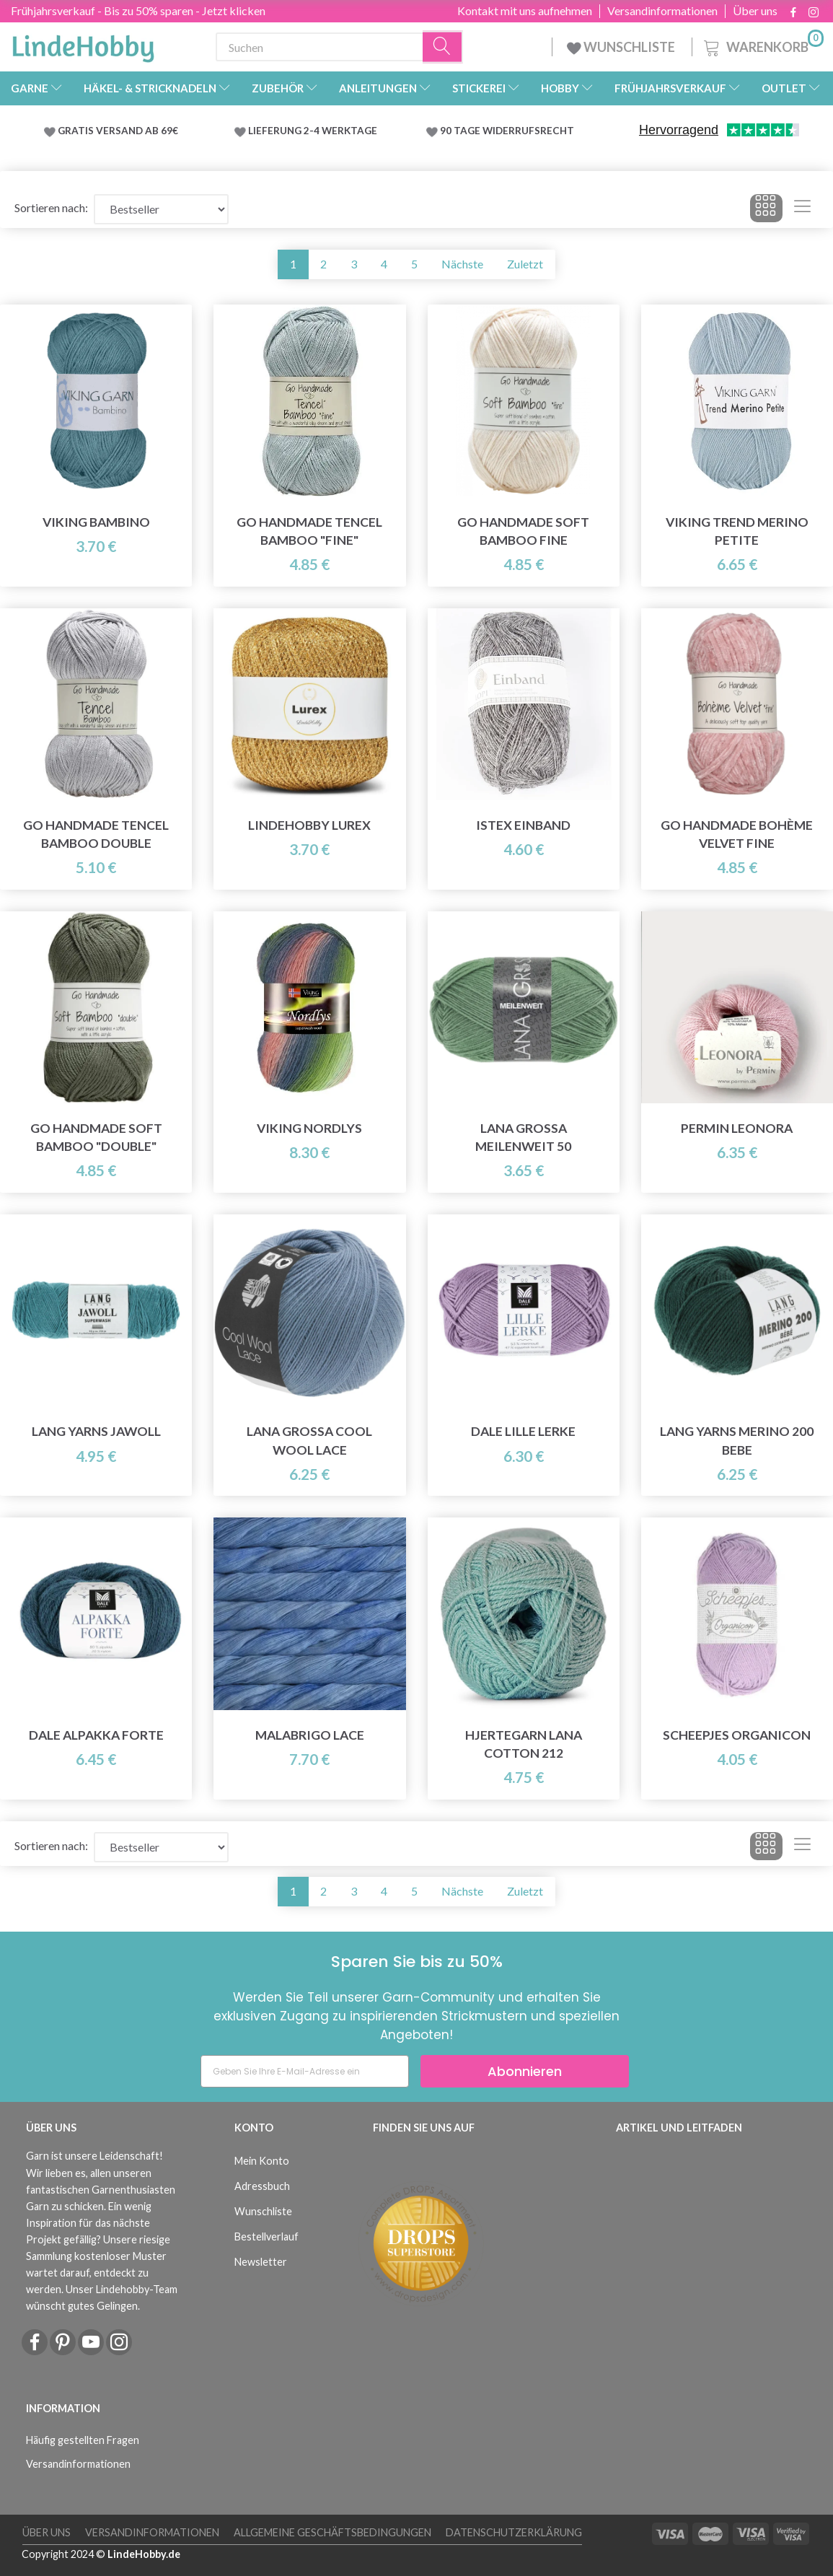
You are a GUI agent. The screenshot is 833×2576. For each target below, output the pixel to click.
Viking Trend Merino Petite (737, 531)
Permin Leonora (737, 1128)
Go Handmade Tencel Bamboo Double (96, 834)
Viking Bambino (96, 522)
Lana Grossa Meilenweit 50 (523, 1137)
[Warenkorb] (762, 45)
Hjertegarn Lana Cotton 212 (523, 1744)
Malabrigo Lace (309, 1735)
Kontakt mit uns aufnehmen (524, 10)
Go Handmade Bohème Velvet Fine (737, 834)
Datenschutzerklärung (514, 2532)
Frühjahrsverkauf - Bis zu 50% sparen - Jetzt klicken (138, 10)
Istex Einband (523, 825)
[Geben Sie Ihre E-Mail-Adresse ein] (304, 2071)
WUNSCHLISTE (622, 47)
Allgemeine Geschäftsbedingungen (332, 2532)
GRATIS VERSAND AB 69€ (118, 130)
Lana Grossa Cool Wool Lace (309, 1440)
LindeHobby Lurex (309, 825)
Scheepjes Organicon (737, 1735)
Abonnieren (525, 2071)
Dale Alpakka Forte (96, 1735)
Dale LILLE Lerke (523, 1431)
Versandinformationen (662, 10)
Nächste (462, 264)
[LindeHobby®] (83, 44)
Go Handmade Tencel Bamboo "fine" (309, 531)
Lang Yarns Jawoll (96, 1431)
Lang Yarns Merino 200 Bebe (737, 1440)
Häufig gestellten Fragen (82, 2440)
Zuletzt (525, 264)
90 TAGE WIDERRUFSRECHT (507, 130)
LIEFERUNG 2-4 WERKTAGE (312, 130)
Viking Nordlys (309, 1128)
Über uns (755, 10)
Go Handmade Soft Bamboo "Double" (96, 1137)
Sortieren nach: (51, 207)
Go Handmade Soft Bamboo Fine (523, 531)
